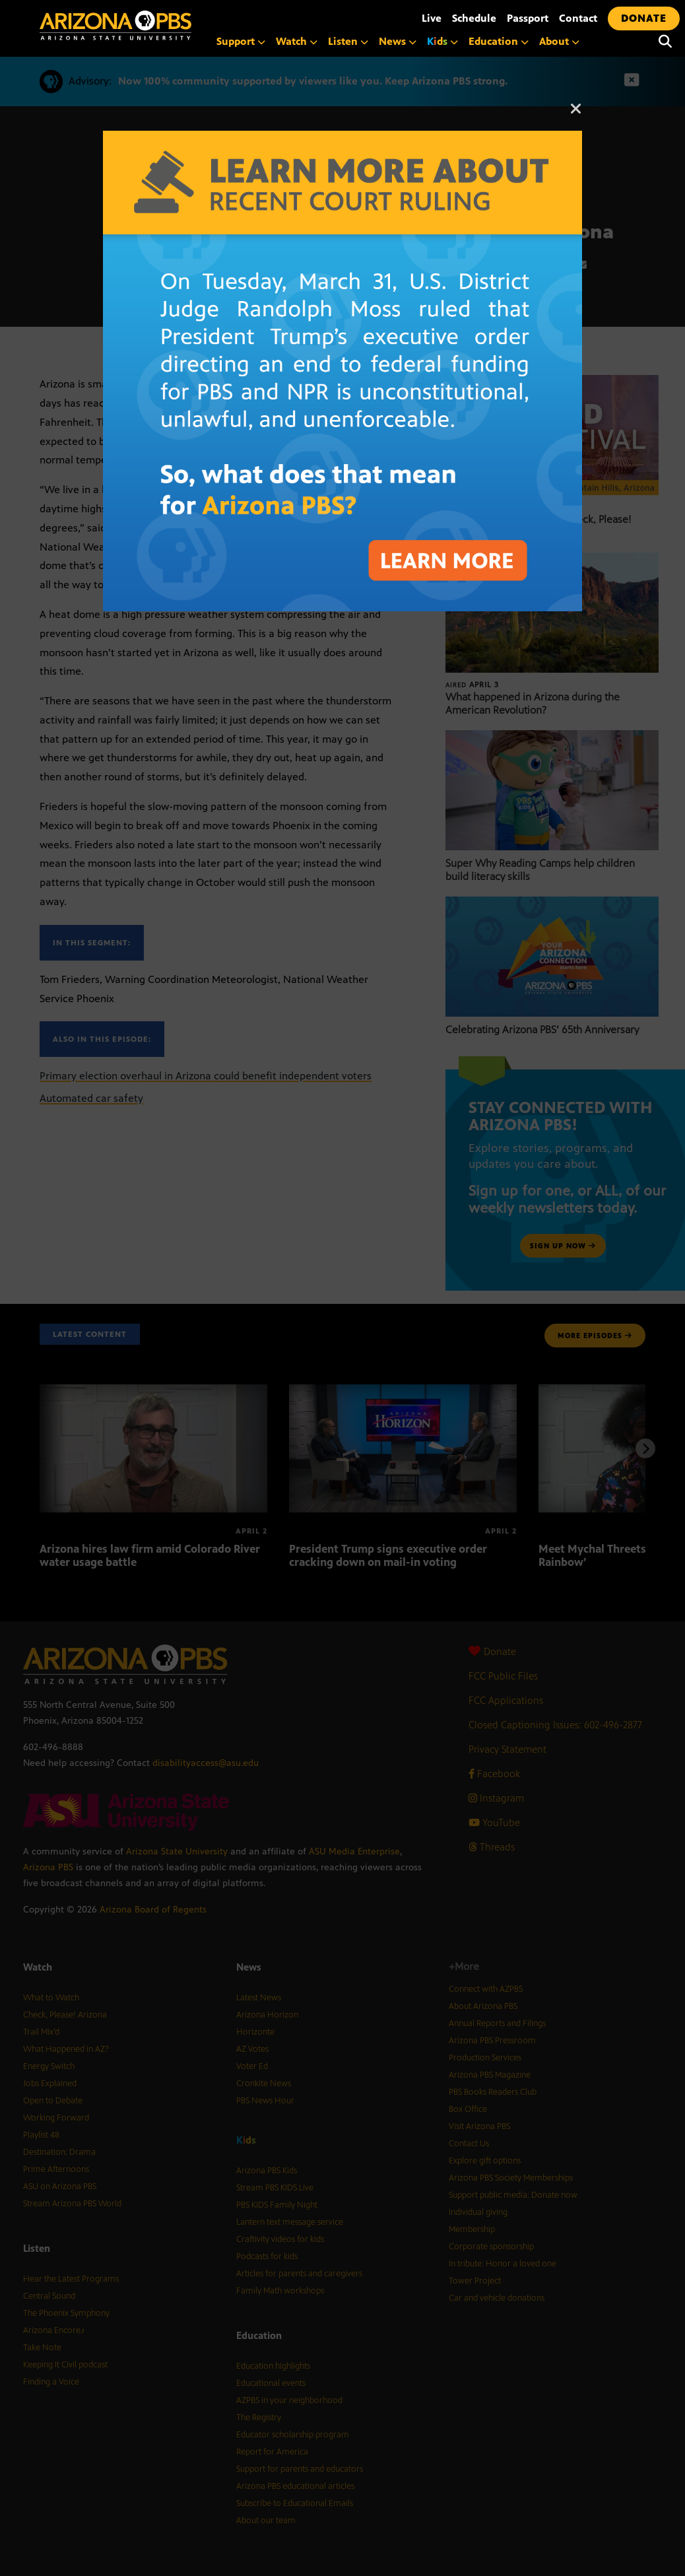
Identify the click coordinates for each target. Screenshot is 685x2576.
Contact (578, 18)
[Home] (172, 25)
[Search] (665, 41)
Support (240, 41)
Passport (527, 18)
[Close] (576, 115)
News (397, 41)
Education (499, 41)
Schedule (474, 18)
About (559, 41)
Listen (348, 41)
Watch (296, 41)
